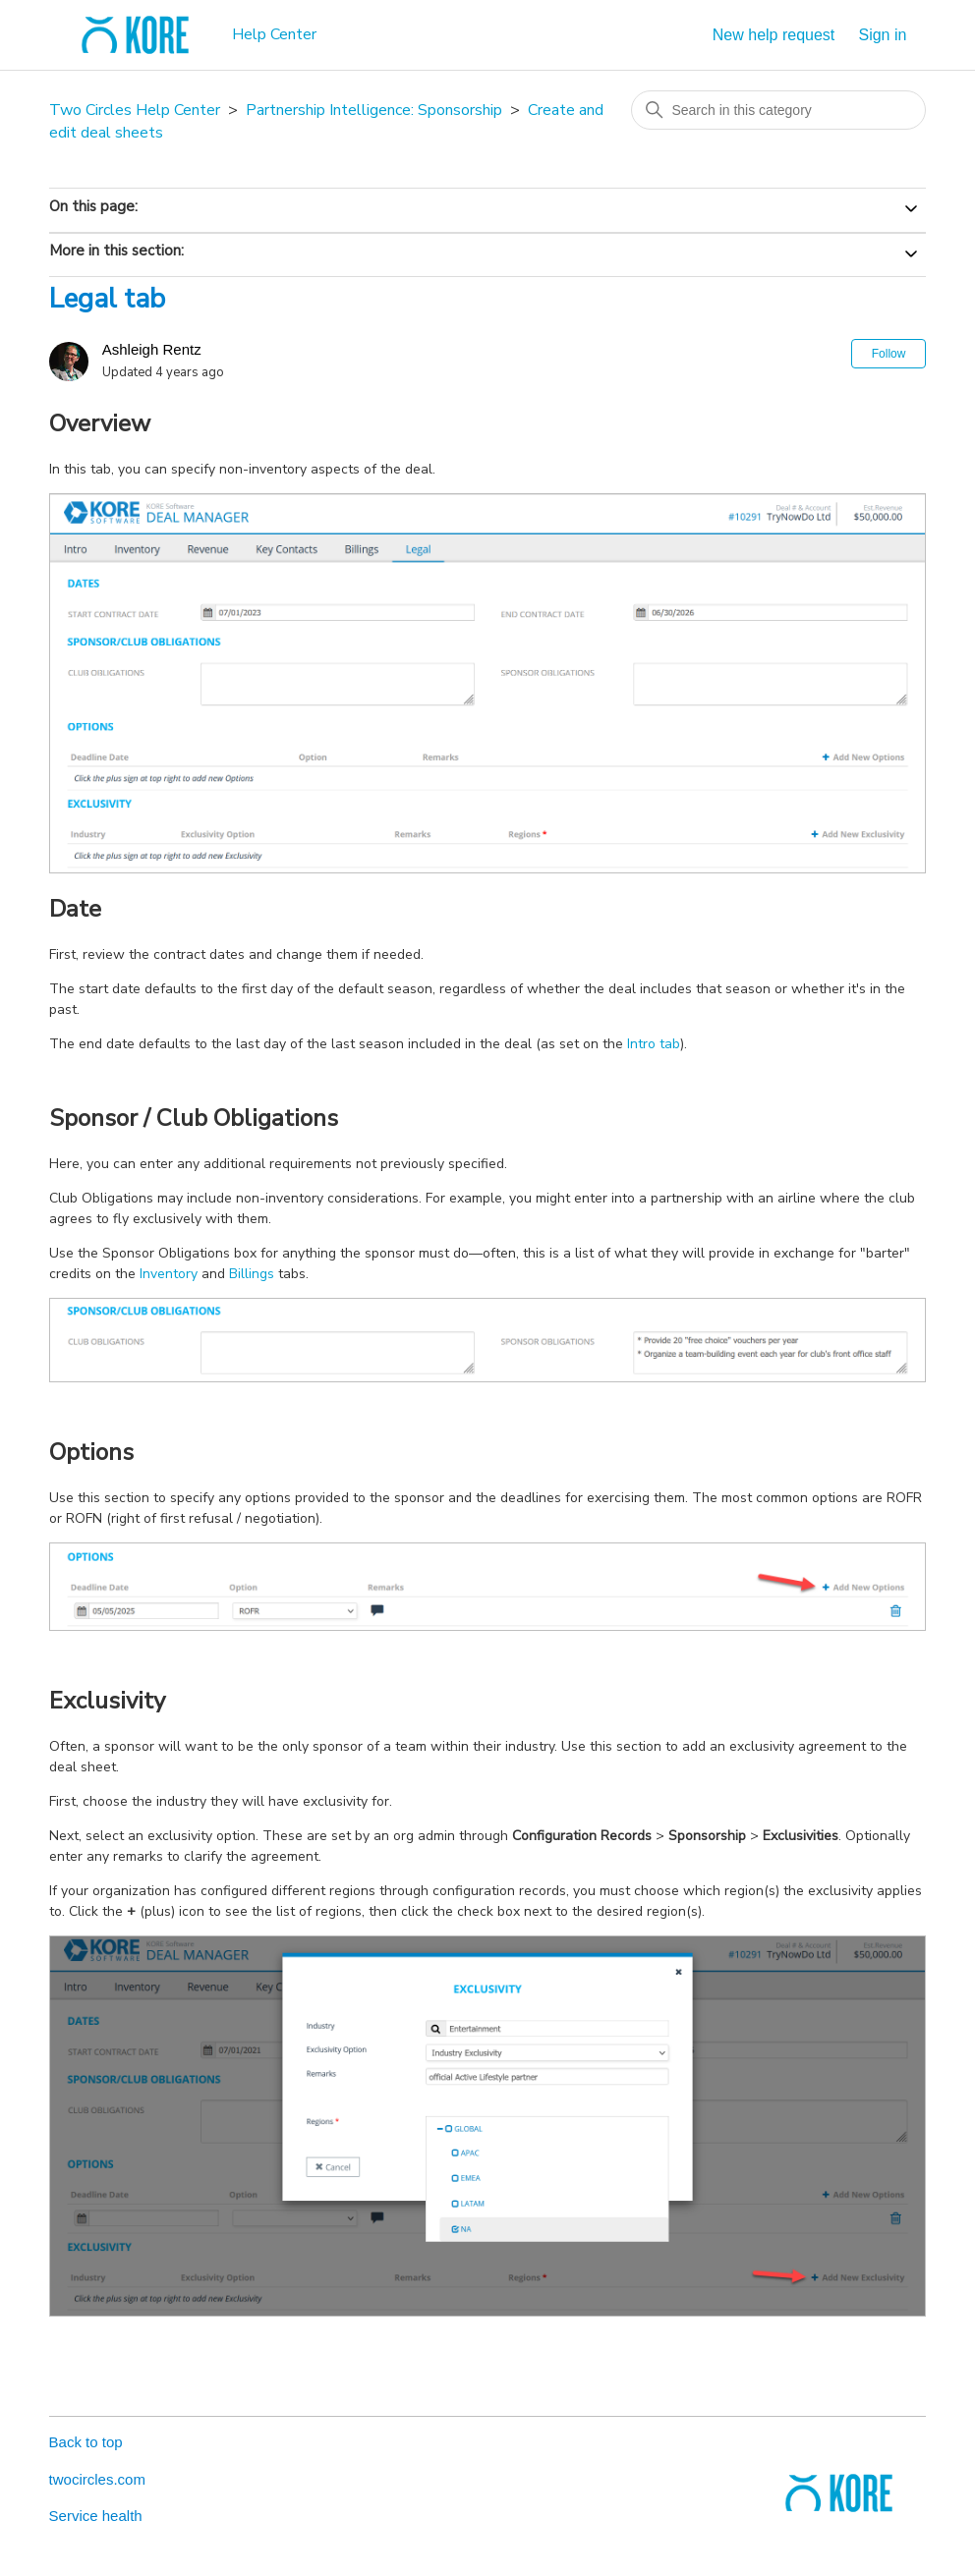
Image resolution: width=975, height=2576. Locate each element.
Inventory (169, 1273)
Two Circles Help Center (134, 110)
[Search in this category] (778, 110)
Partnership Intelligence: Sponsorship (374, 110)
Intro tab (653, 1044)
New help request (774, 35)
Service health (96, 2515)
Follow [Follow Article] (889, 354)
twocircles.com (97, 2479)
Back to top (86, 2442)
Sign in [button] (882, 35)
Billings (251, 1273)
